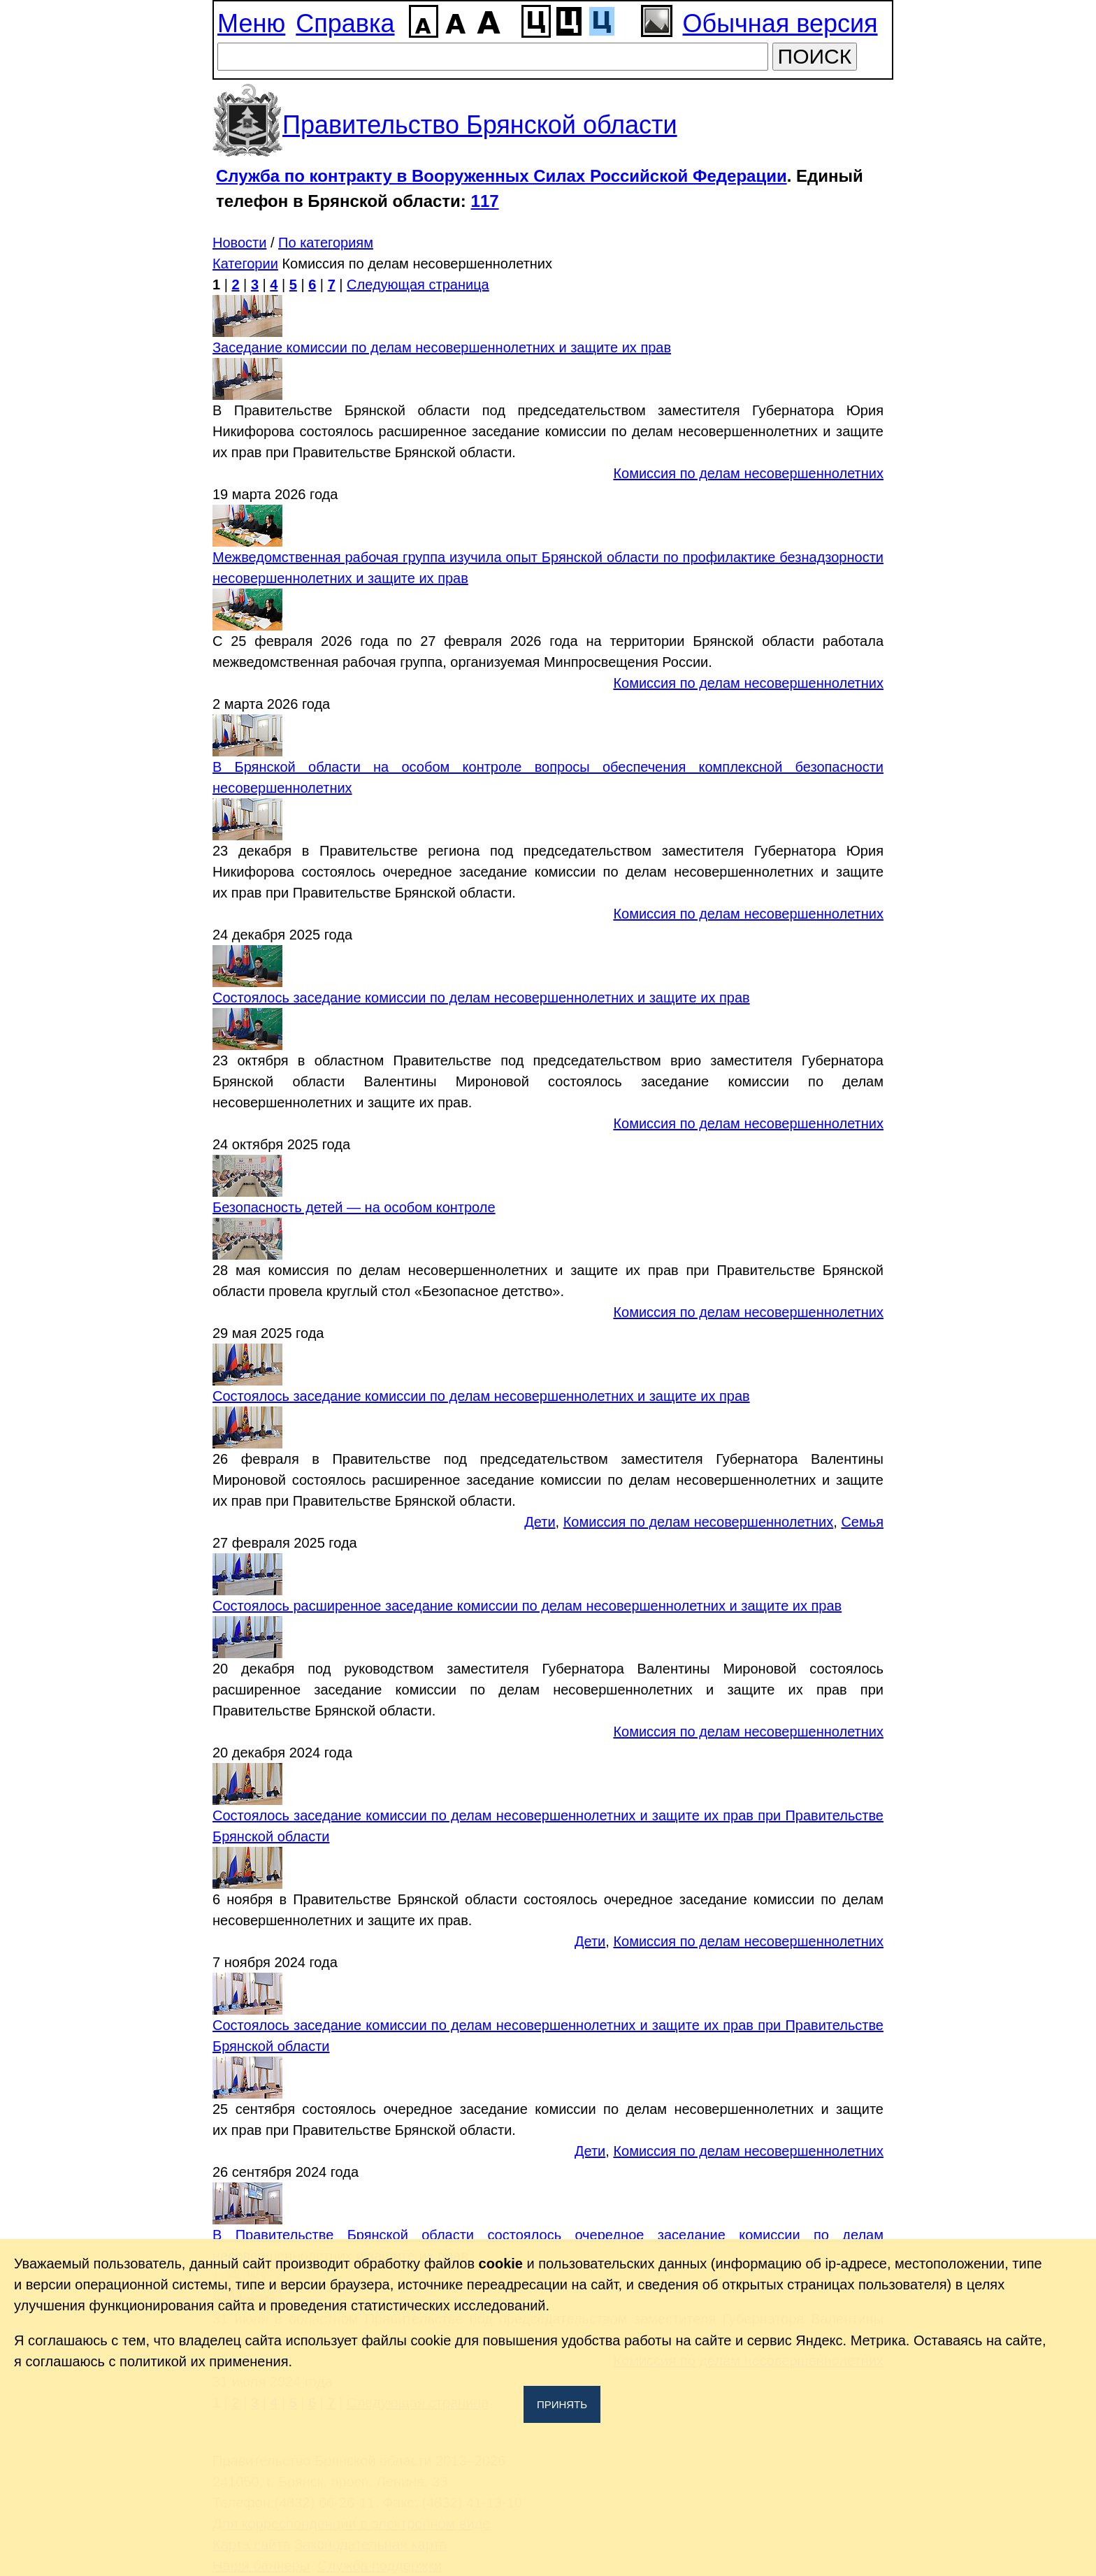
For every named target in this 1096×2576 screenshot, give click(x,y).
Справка (345, 23)
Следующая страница (418, 284)
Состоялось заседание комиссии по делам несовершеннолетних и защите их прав (481, 997)
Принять (562, 2404)
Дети (539, 1522)
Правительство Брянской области (479, 124)
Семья (862, 1522)
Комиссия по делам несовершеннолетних (748, 473)
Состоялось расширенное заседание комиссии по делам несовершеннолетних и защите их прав (527, 1605)
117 (485, 201)
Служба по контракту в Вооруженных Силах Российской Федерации (501, 175)
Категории (245, 263)
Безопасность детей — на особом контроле (354, 1207)
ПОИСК (815, 56)
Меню (251, 23)
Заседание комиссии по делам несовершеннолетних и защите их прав (441, 347)
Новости (239, 242)
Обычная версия (780, 23)
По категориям (325, 242)
